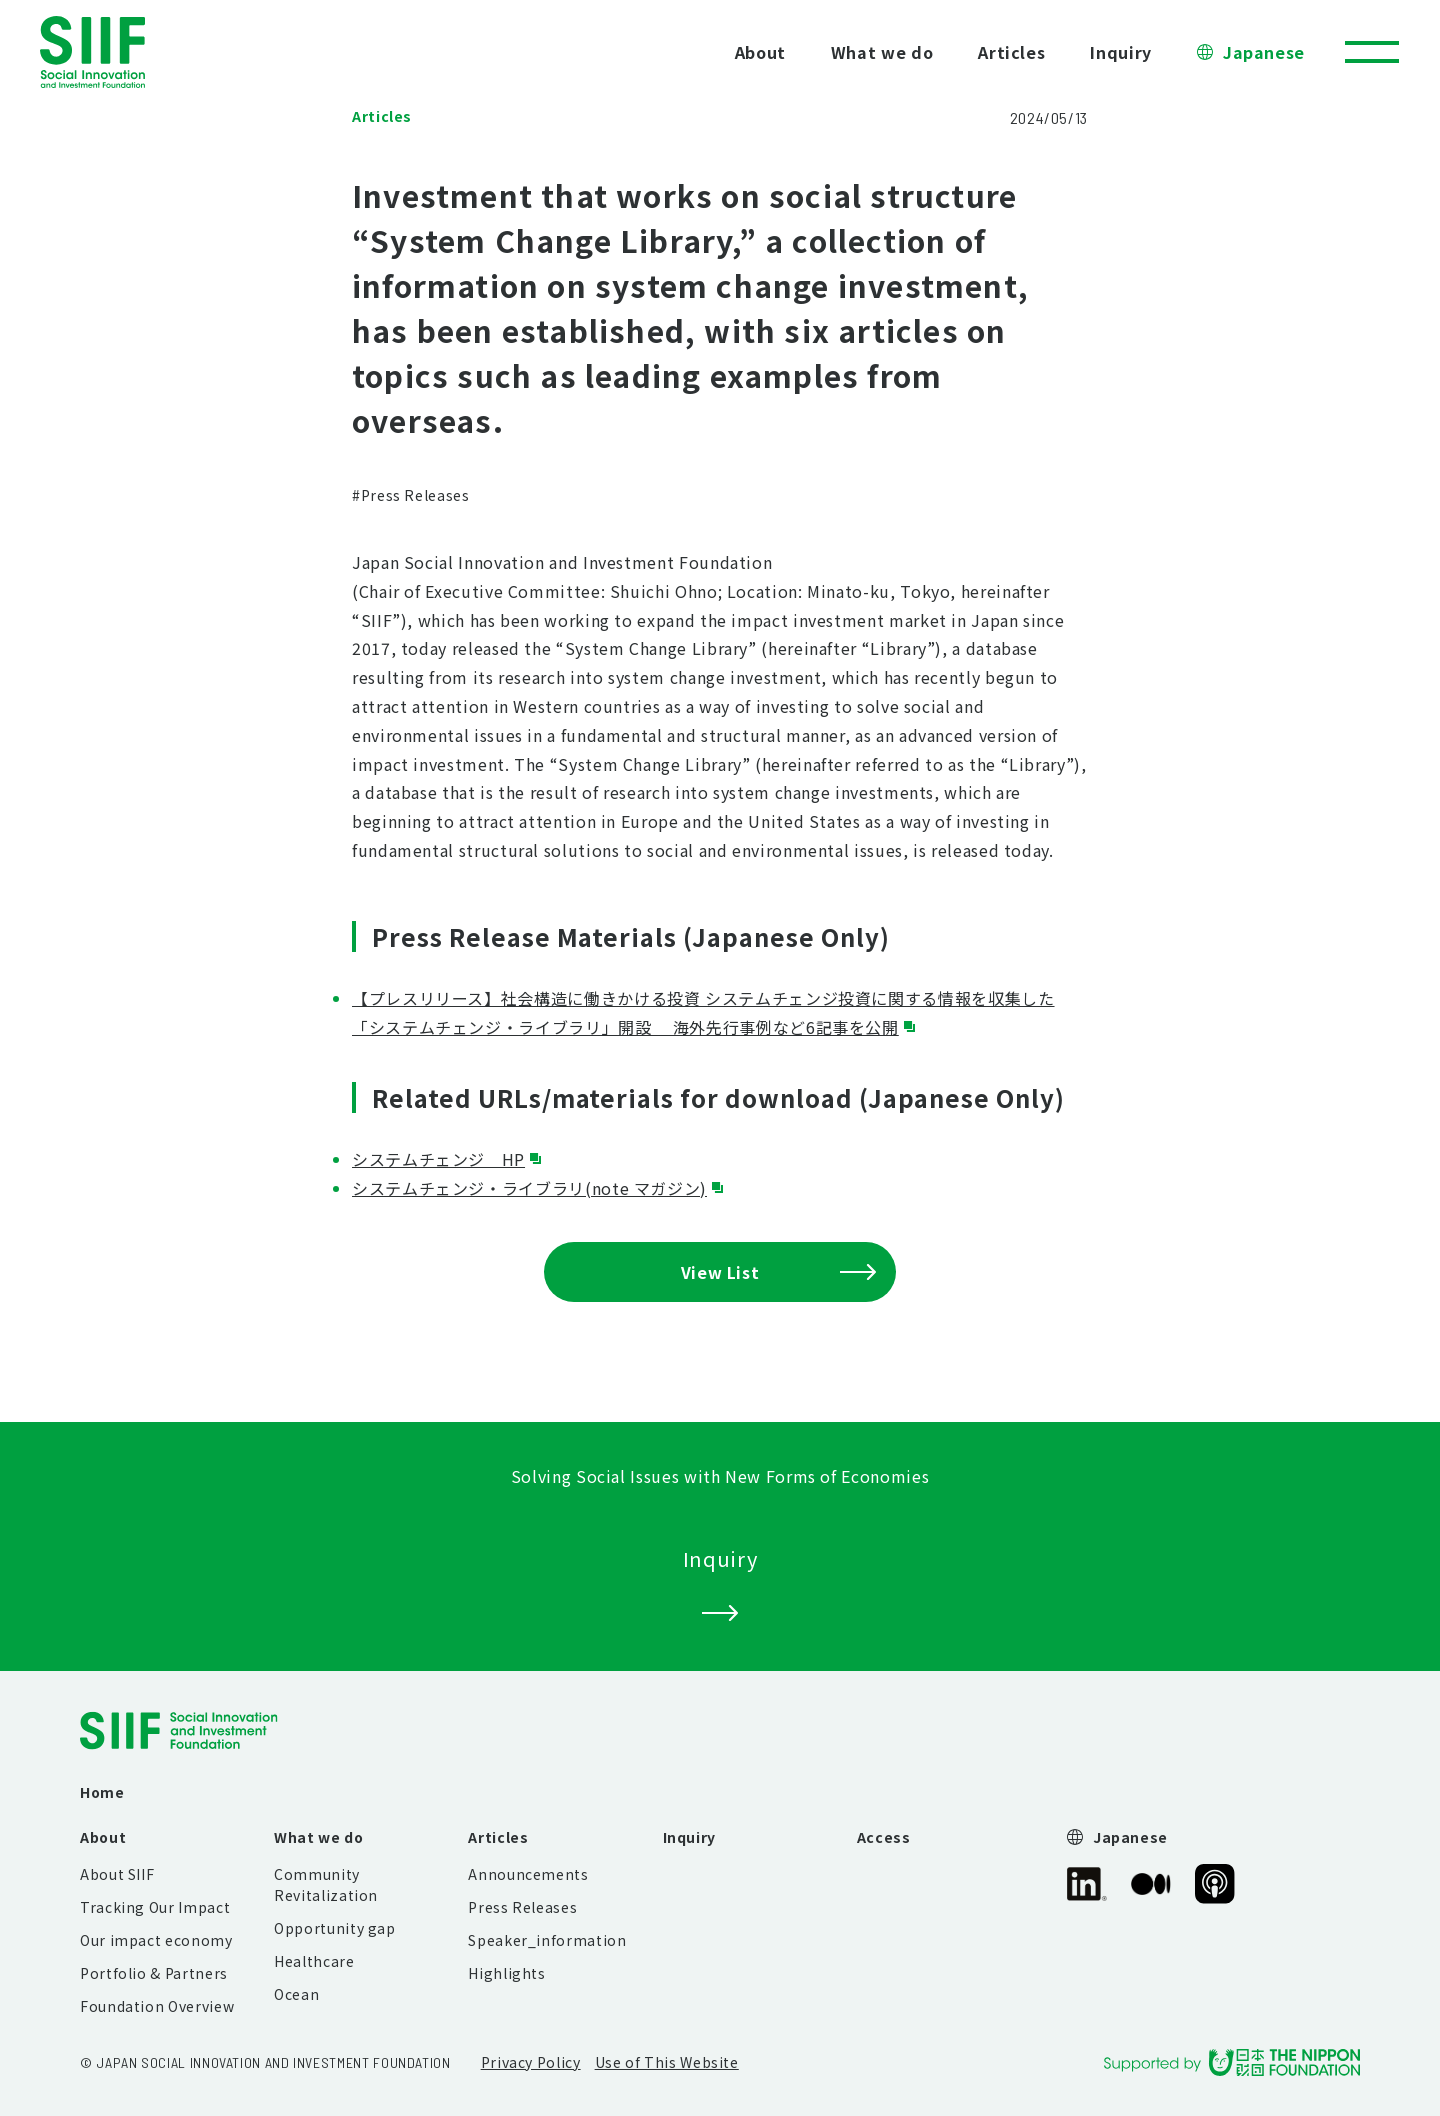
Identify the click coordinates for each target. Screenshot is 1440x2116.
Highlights (506, 1973)
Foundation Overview (157, 2006)
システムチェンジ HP (438, 1159)
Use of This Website (667, 2062)
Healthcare (314, 1961)
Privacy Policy (531, 2062)
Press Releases (522, 1907)
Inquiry (1120, 52)
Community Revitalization (326, 1884)
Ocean (296, 1994)
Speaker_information (547, 1940)
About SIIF (117, 1874)
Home (102, 1792)
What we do (882, 52)
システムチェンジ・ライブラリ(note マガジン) (529, 1188)
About (760, 52)
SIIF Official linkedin (1087, 1884)
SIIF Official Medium (1151, 1884)
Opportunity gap (335, 1928)
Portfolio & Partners (154, 1973)
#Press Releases (411, 495)
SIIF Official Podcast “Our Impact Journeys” (1215, 1884)
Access (884, 1837)
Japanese (1264, 52)
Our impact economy (156, 1940)
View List (778, 1272)
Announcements (528, 1874)
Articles (1011, 52)
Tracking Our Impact (155, 1907)
